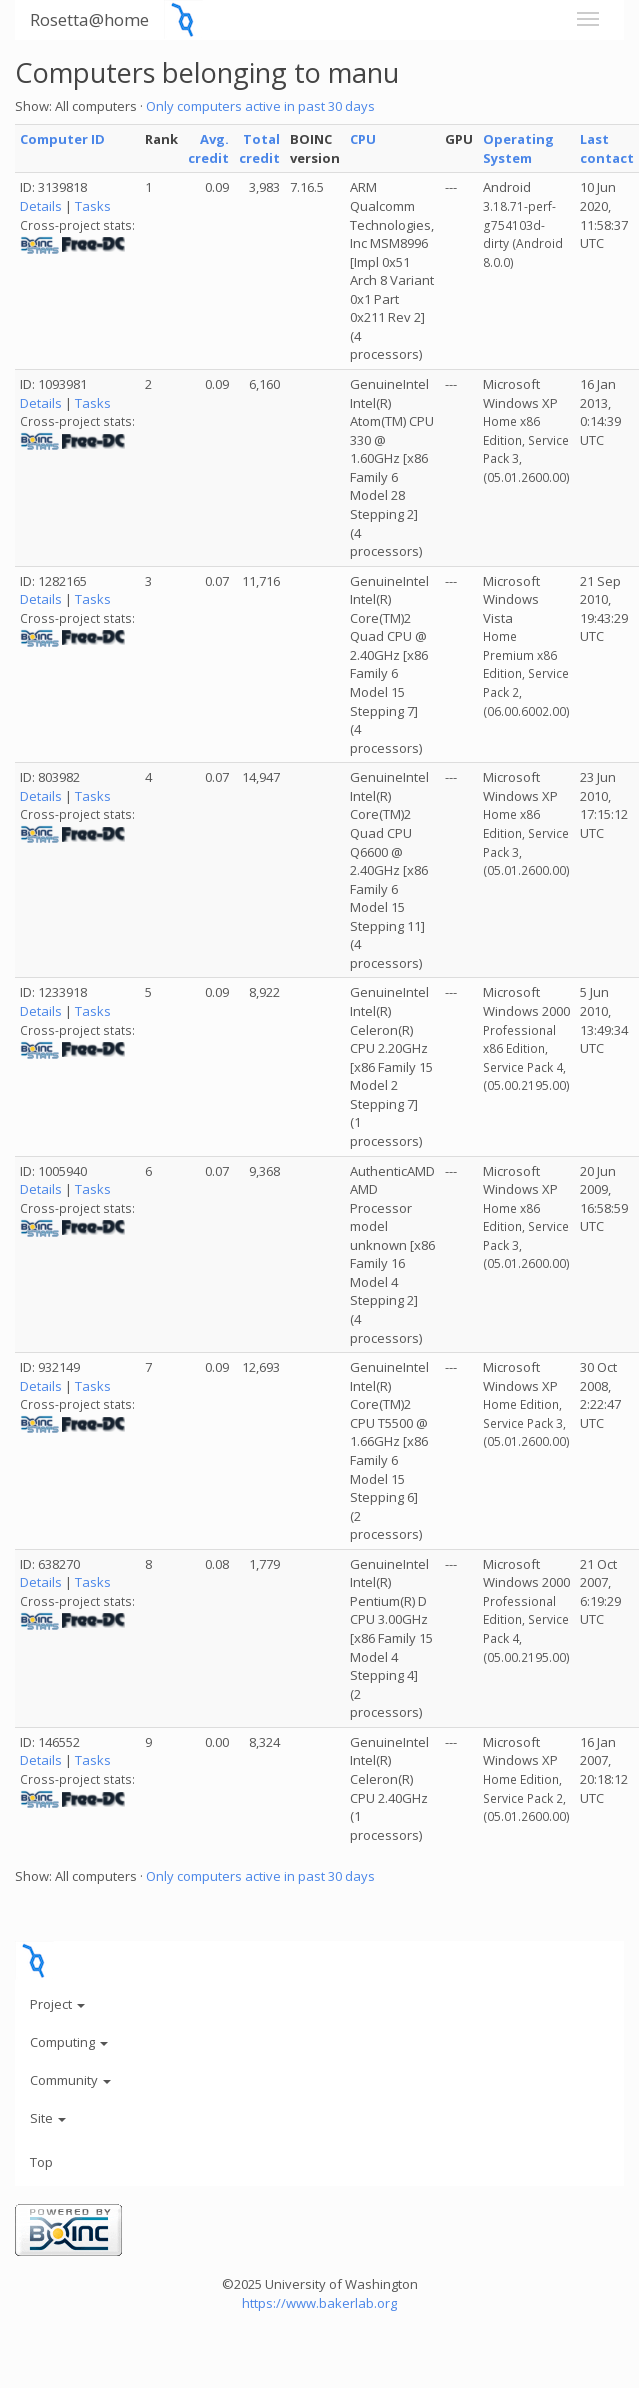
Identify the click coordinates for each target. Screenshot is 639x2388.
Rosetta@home (89, 19)
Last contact (607, 148)
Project (57, 2004)
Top (41, 2162)
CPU (363, 139)
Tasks (93, 206)
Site (48, 2118)
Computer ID (62, 139)
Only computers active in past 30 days (260, 106)
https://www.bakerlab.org (319, 2303)
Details (41, 206)
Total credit (259, 148)
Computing (69, 2042)
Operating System (518, 148)
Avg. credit (208, 148)
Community (70, 2080)
